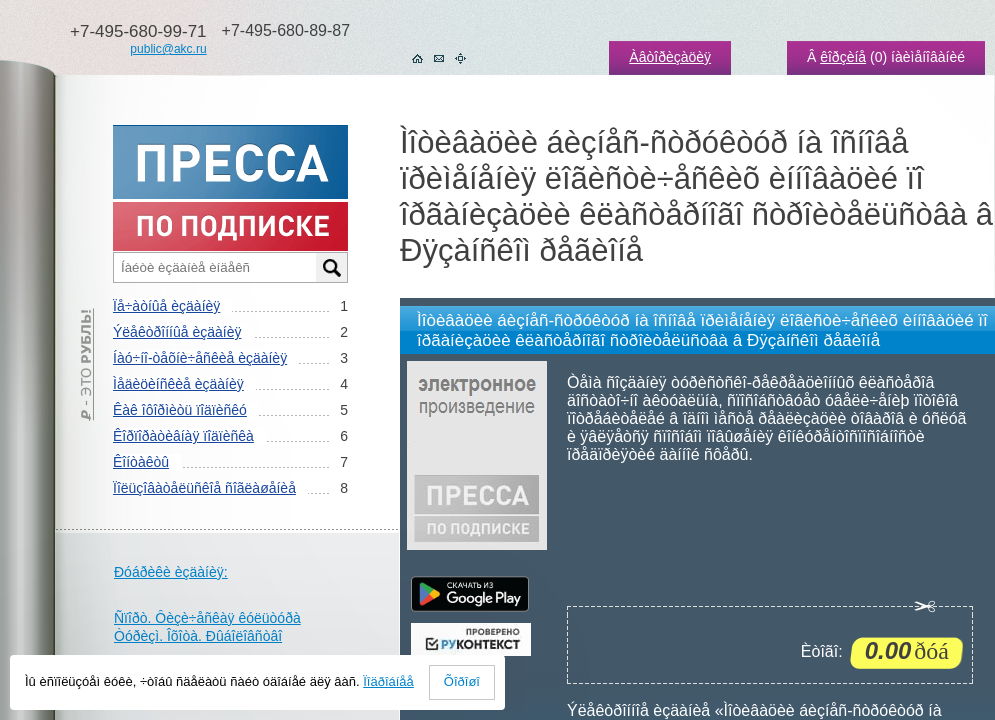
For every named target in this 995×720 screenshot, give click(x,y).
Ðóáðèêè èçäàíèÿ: (171, 572)
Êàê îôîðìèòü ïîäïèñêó (180, 410)
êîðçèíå (843, 57)
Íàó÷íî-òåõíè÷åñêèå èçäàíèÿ (200, 358)
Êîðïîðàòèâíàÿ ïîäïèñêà (183, 436)
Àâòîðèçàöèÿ (670, 57)
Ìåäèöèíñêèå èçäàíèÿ (178, 384)
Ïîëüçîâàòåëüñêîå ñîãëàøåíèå (204, 488)
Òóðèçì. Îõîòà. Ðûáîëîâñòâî (198, 636)
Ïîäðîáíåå (388, 681)
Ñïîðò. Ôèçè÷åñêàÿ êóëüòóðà (207, 618)
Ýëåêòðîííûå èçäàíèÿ (177, 332)
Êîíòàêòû (141, 462)
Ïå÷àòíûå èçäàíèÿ (166, 306)
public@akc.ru (168, 49)
